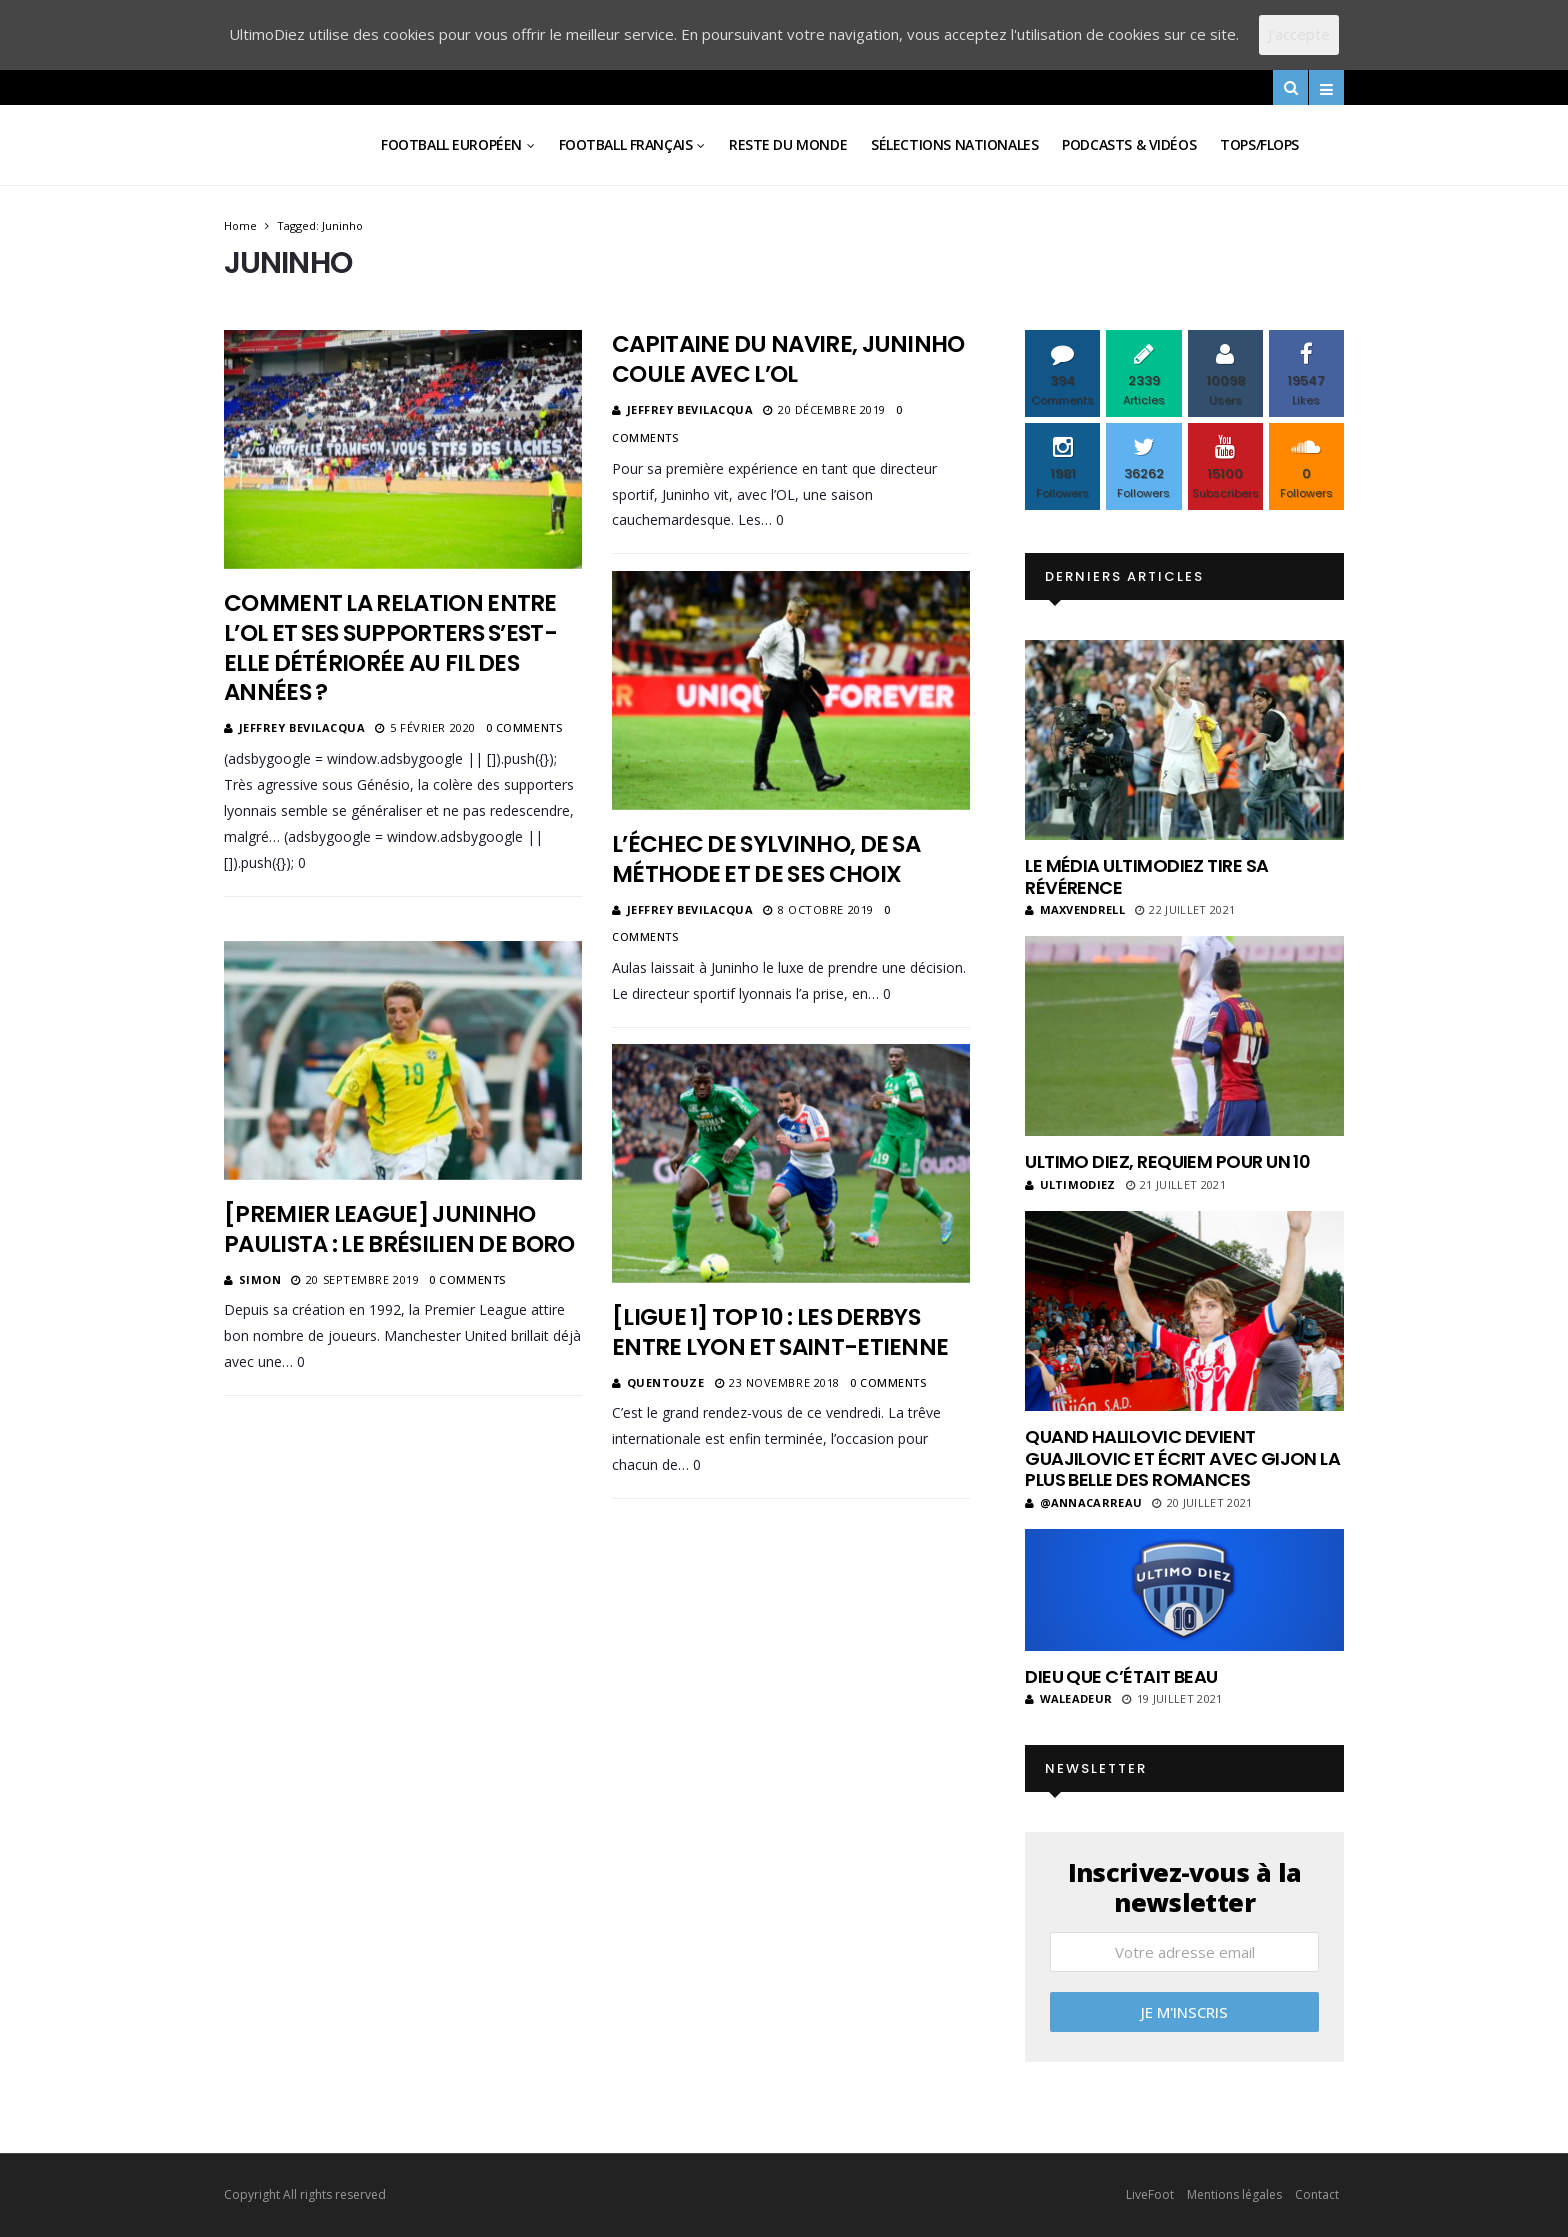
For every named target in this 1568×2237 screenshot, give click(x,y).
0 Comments (524, 727)
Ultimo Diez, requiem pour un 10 (1167, 1161)
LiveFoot (1150, 2194)
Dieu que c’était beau (1121, 1676)
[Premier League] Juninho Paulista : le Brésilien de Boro (399, 1229)
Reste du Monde (788, 144)
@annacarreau (1083, 1502)
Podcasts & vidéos (1129, 144)
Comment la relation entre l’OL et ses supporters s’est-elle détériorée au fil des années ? (390, 648)
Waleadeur (1068, 1698)
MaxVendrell (1075, 909)
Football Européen (451, 144)
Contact (1317, 2194)
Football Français (626, 144)
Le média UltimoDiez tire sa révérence (1146, 876)
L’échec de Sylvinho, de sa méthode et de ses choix (766, 859)
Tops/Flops (1259, 144)
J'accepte (1299, 34)
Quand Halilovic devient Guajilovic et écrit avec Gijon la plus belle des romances (1182, 1458)
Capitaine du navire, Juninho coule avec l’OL (788, 359)
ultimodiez (1070, 1184)
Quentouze (666, 1382)
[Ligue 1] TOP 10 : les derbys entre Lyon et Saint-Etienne (782, 1332)
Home (240, 225)
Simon (260, 1279)
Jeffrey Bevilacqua (302, 727)
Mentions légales (1234, 2194)
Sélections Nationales (954, 144)
